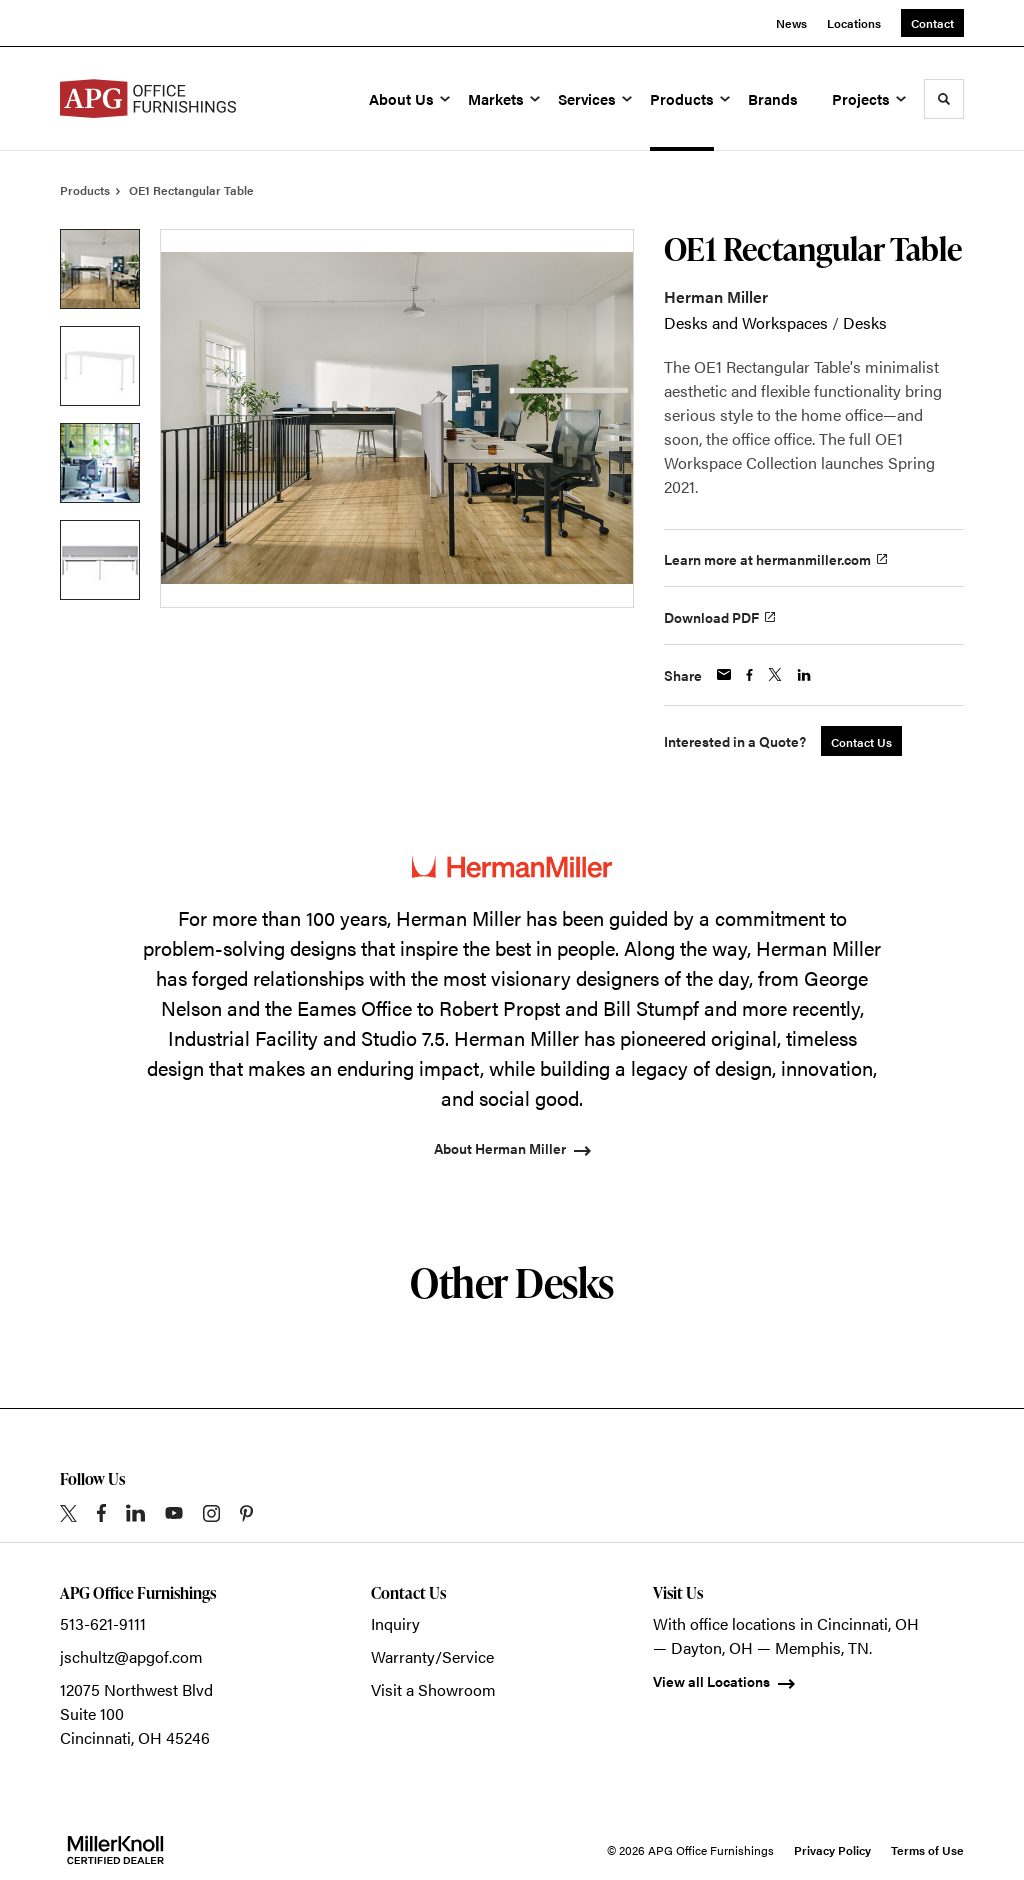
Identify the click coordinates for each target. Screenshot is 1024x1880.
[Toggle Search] (944, 99)
